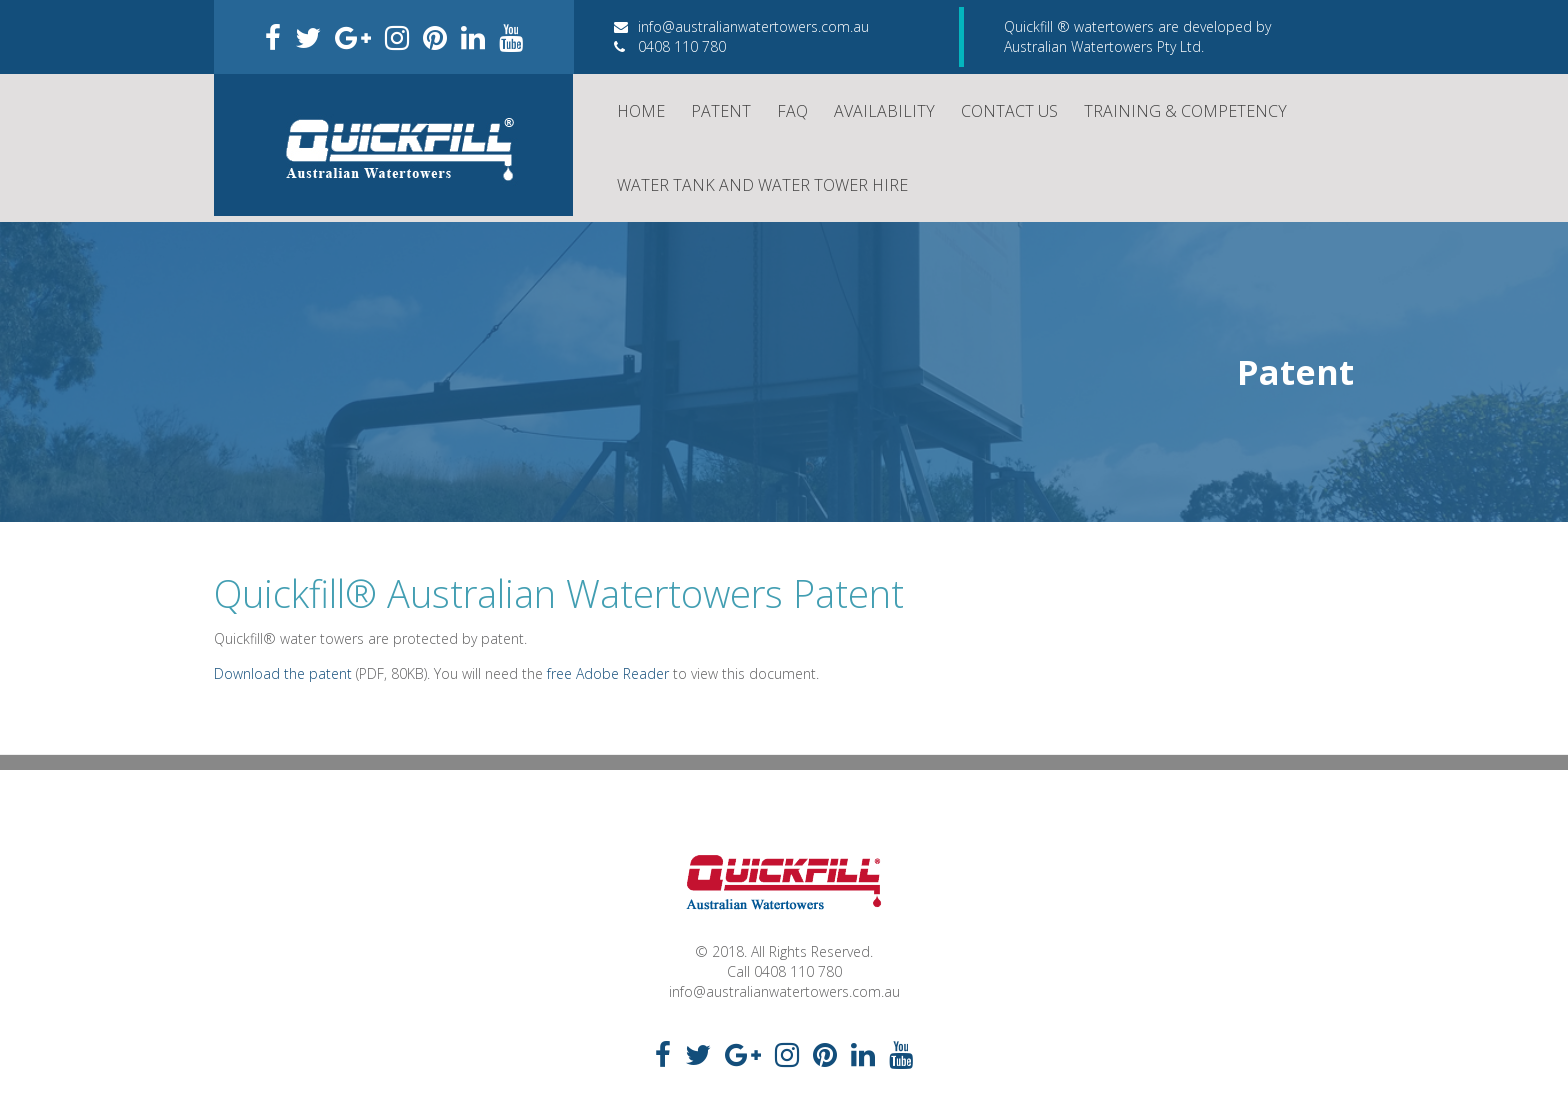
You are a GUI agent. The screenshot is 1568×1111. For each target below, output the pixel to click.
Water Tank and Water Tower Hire (762, 185)
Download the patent (283, 673)
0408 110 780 (670, 46)
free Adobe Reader (608, 673)
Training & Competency (1185, 111)
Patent (721, 111)
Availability (884, 111)
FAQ (792, 111)
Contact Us (1009, 111)
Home (641, 111)
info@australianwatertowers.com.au (741, 26)
